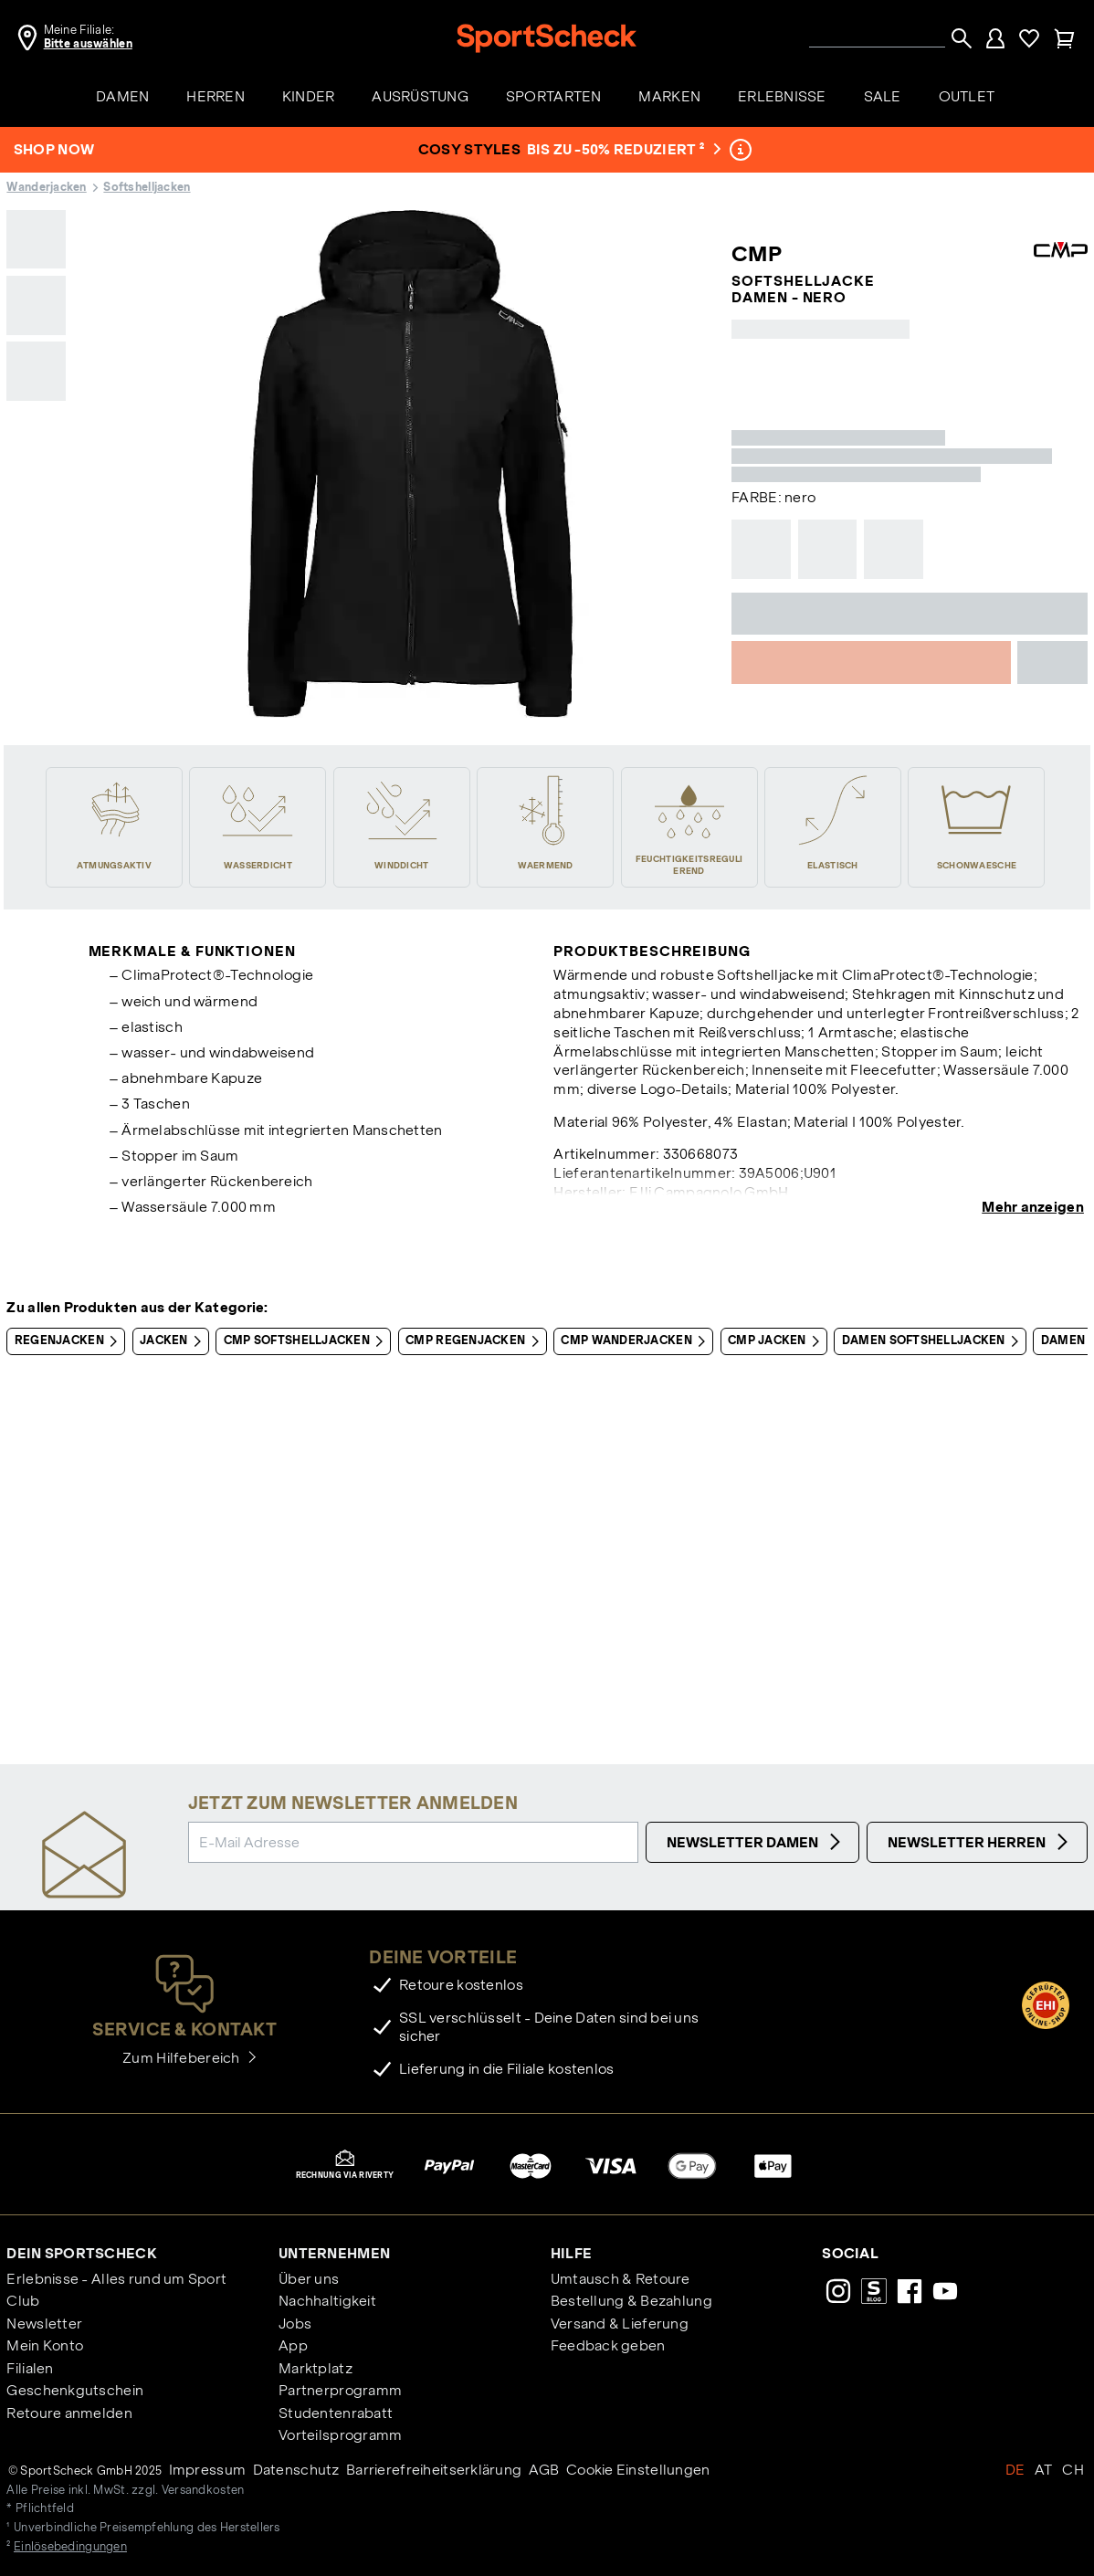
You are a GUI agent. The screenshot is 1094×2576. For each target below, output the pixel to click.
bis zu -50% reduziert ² (622, 149)
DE (1015, 2469)
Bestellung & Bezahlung (631, 2300)
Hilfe (571, 2253)
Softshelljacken (146, 187)
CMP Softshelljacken (307, 1341)
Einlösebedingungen (70, 2546)
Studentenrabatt (336, 2413)
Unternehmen (334, 2253)
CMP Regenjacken (475, 1341)
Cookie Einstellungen (638, 2469)
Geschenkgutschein (74, 2390)
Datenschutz (296, 2469)
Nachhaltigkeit (327, 2300)
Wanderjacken (46, 187)
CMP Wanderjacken (636, 1341)
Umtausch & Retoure (620, 2279)
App (293, 2345)
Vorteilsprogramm (340, 2435)
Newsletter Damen (756, 1842)
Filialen (29, 2368)
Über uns (309, 2279)
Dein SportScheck (81, 2253)
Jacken (174, 1341)
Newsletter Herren (980, 1842)
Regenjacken (69, 1341)
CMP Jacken (777, 1341)
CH (1073, 2469)
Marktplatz (315, 2368)
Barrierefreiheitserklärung (433, 2469)
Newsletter (44, 2323)
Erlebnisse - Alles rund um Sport (116, 2279)
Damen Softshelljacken (934, 1341)
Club (22, 2300)
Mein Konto (44, 2345)
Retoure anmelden (68, 2413)
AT (1044, 2469)
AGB (544, 2469)
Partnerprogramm (340, 2390)
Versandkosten (203, 2490)
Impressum (208, 2469)
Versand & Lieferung (620, 2323)
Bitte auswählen (88, 43)
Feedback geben (608, 2345)
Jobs (295, 2323)
